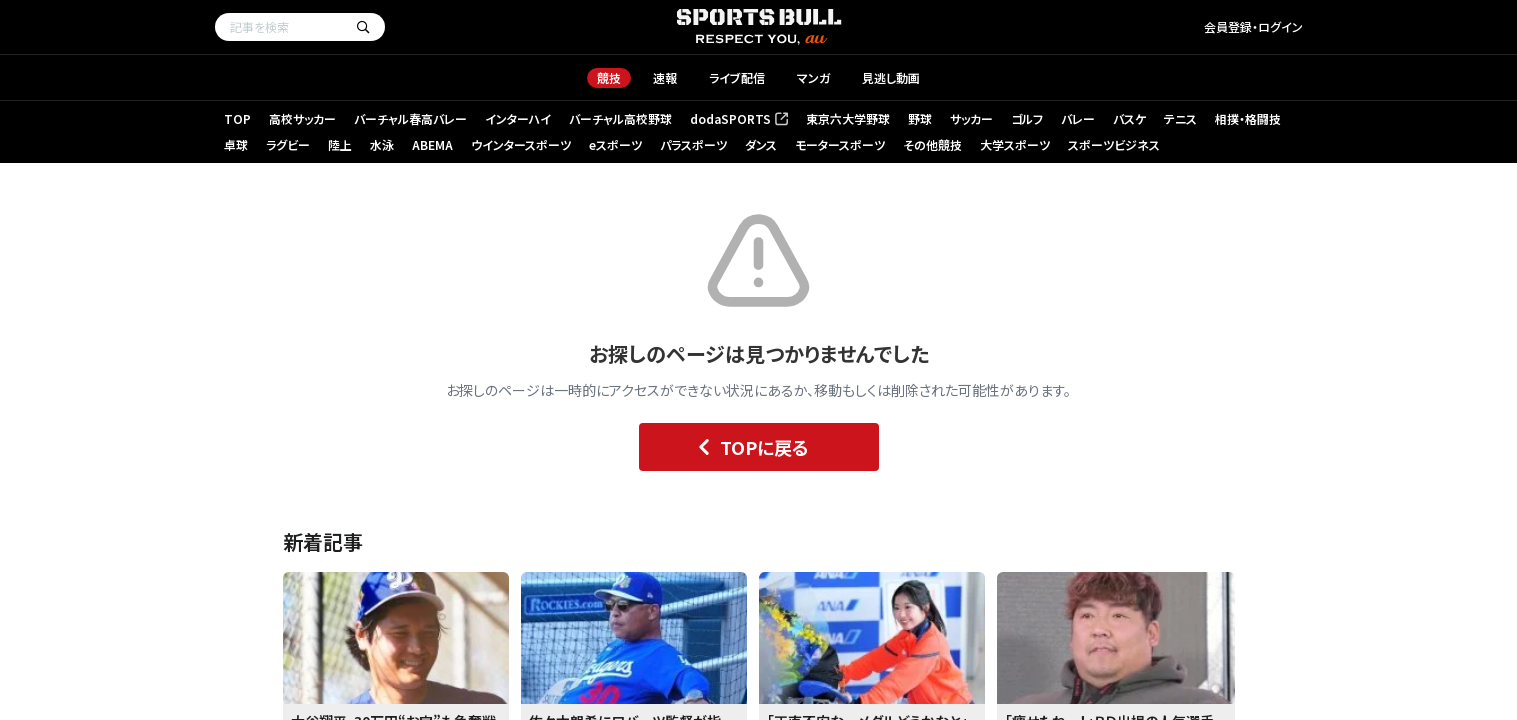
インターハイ (518, 118)
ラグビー (288, 144)
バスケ (1129, 118)
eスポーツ (615, 144)
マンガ (813, 77)
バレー (1078, 118)
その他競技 (932, 144)
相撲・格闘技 (1248, 118)
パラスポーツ (693, 144)
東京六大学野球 (848, 118)
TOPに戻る (748, 447)
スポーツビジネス (1114, 144)
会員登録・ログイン (1253, 26)
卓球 (236, 144)
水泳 (382, 144)
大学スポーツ (1015, 144)
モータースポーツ (840, 144)
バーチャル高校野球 (620, 118)
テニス (1180, 118)
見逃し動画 (891, 77)
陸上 (340, 144)
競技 (609, 77)
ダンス (761, 144)
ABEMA (432, 144)
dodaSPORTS (739, 118)
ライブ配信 (737, 77)
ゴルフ (1027, 118)
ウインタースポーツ (521, 144)
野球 (920, 118)
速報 (665, 77)
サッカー (971, 118)
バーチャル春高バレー (410, 118)
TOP (237, 118)
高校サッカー (302, 118)
